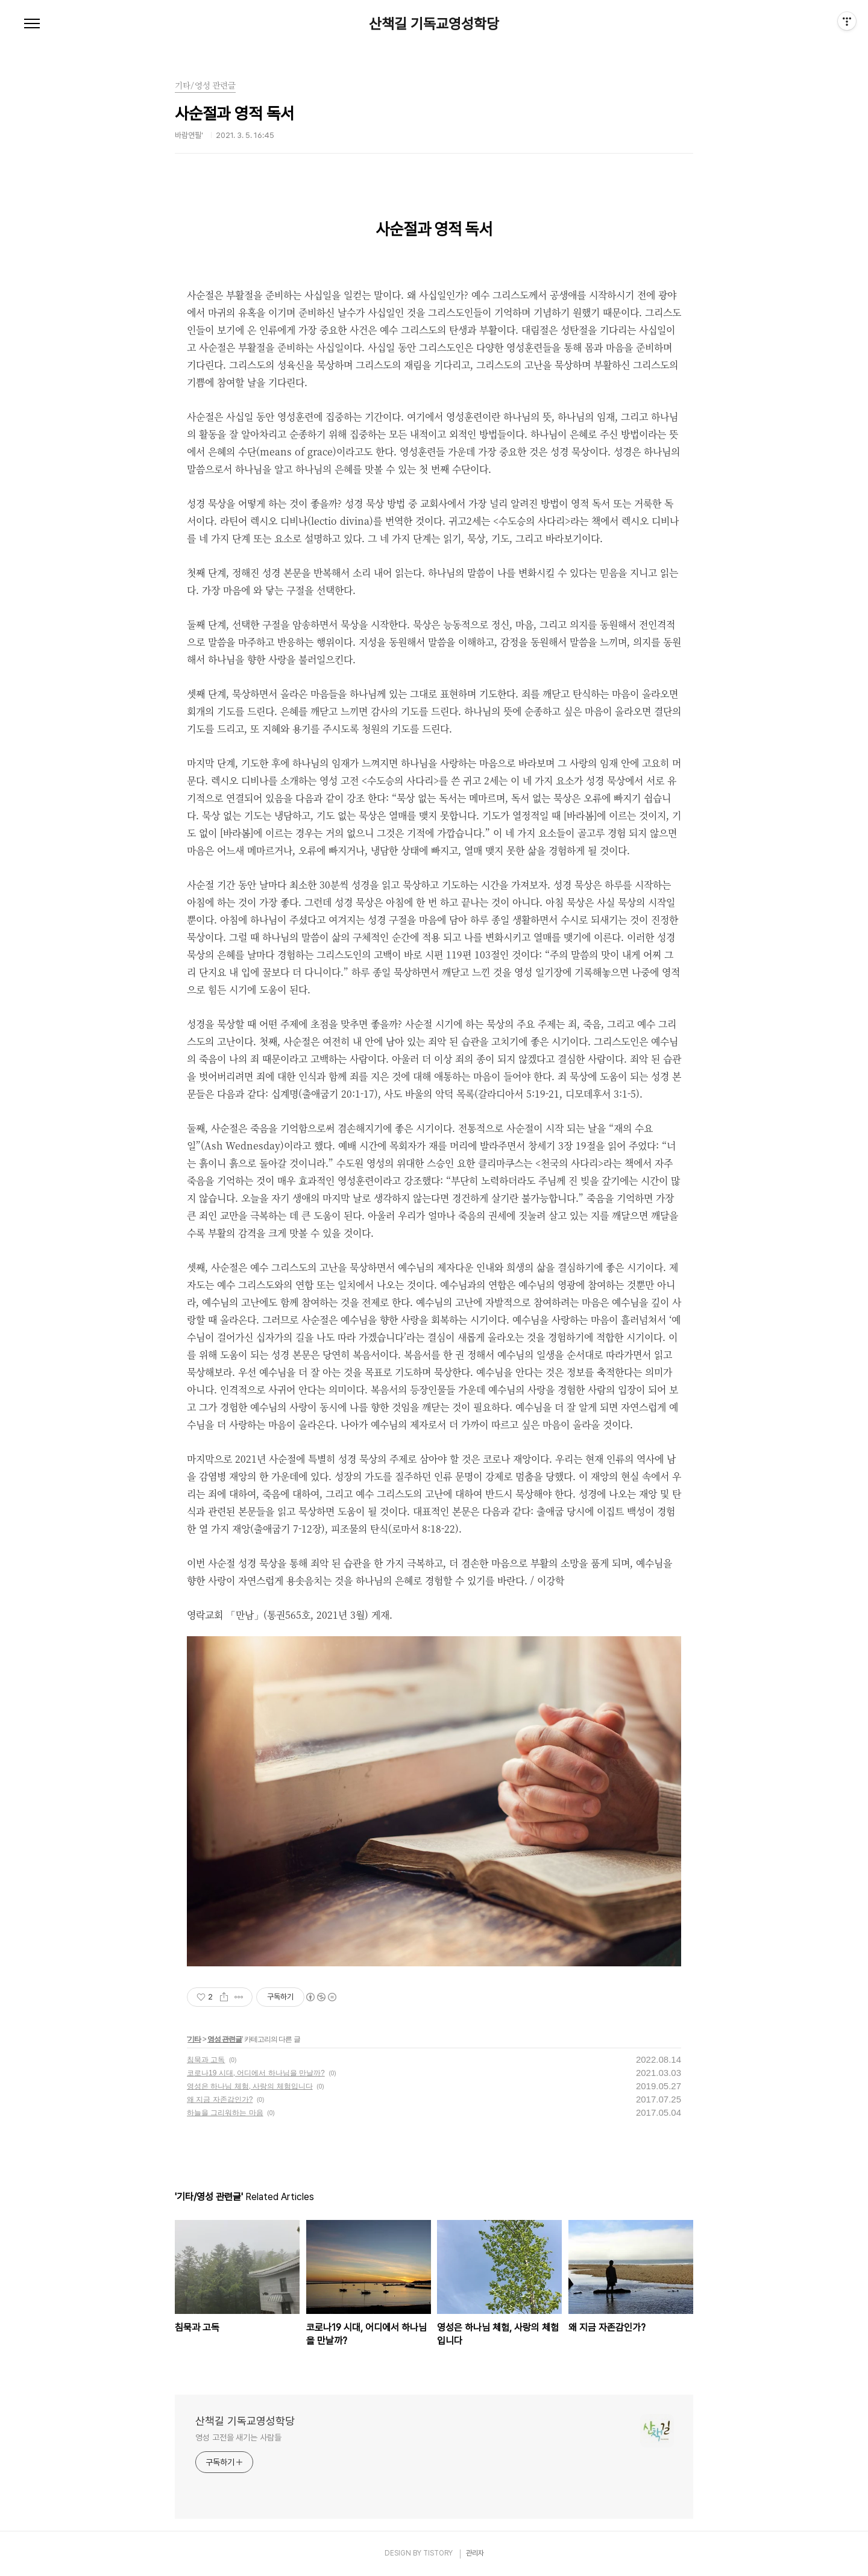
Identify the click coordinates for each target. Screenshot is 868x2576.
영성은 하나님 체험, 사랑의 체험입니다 (250, 2086)
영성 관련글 (224, 2039)
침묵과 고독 (206, 2059)
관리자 (475, 2553)
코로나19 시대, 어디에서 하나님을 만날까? (256, 2073)
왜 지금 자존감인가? (220, 2099)
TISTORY (438, 2553)
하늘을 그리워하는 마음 (225, 2113)
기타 (194, 2039)
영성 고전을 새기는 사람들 (238, 2437)
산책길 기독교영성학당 (434, 24)
